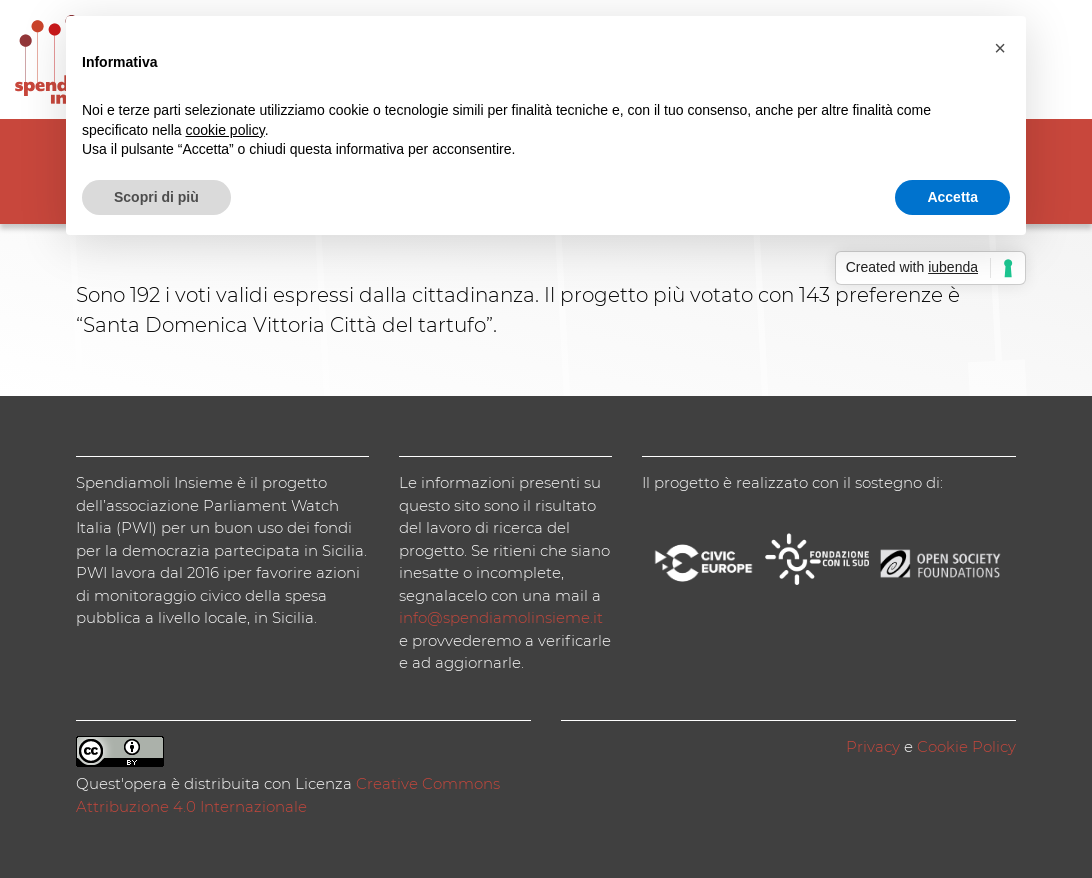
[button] (1000, 48)
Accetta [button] (952, 197)
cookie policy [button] (225, 130)
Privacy (873, 746)
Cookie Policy (966, 746)
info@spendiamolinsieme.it (501, 617)
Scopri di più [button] (156, 197)
